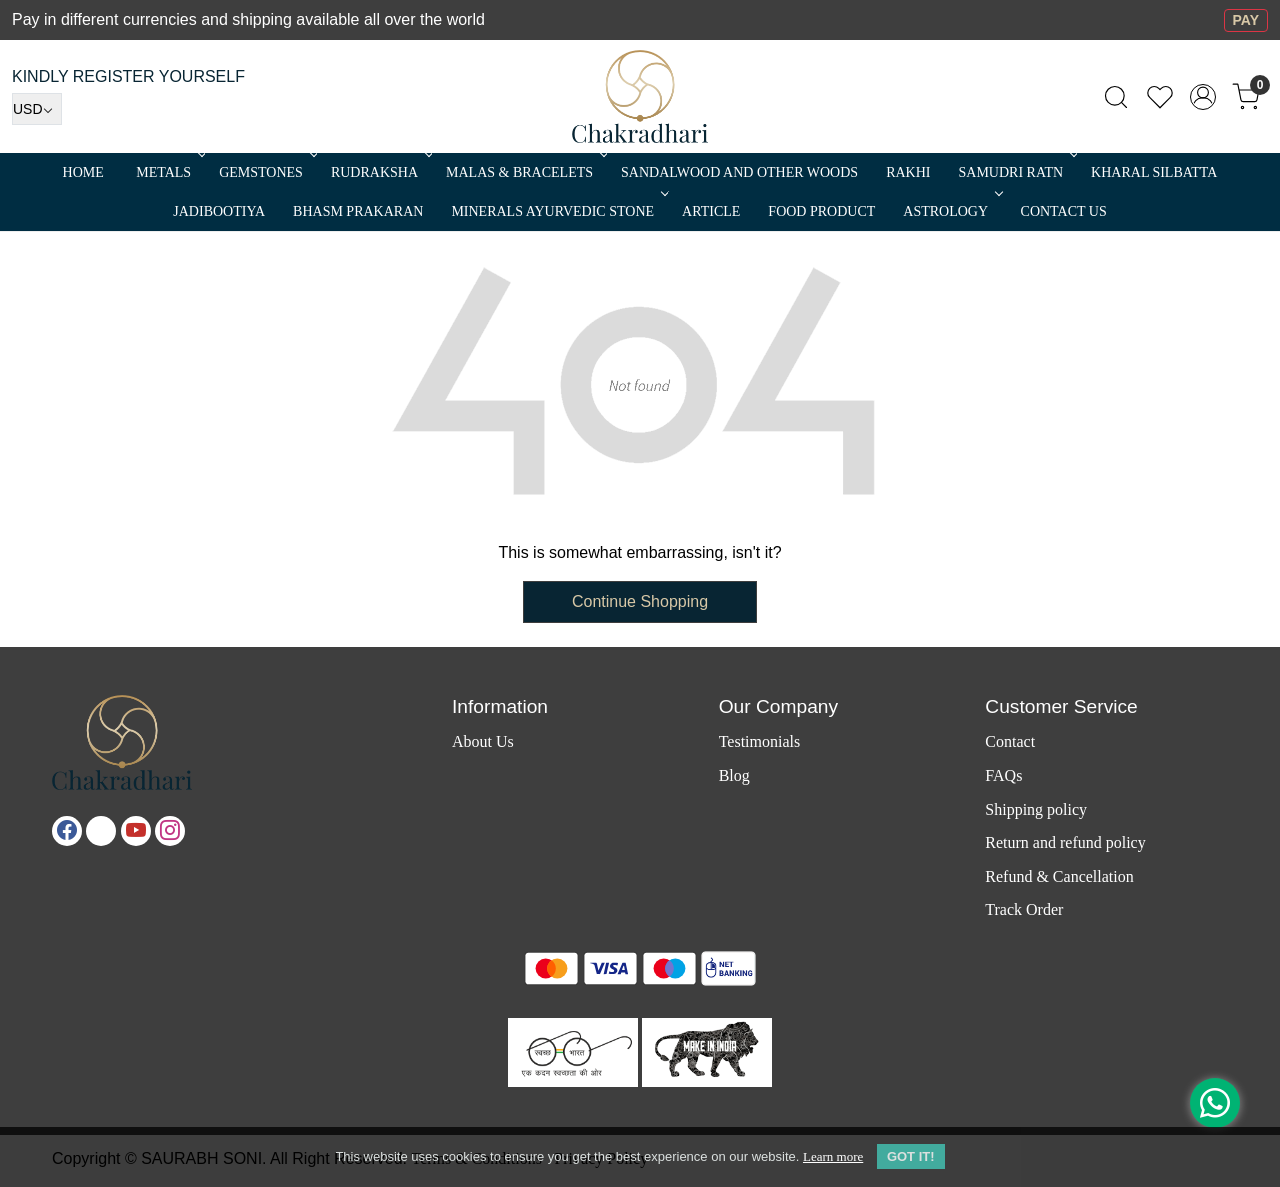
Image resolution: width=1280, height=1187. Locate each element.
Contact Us (1064, 211)
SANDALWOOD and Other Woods (739, 172)
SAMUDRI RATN (1016, 172)
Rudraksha (380, 172)
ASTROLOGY (951, 211)
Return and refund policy (1065, 842)
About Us (483, 741)
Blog (734, 775)
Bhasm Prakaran (358, 211)
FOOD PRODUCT (821, 211)
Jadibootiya (219, 211)
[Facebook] (67, 831)
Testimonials (760, 741)
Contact (1010, 741)
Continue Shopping (640, 601)
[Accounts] (1203, 97)
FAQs (1003, 775)
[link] (1116, 97)
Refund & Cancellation (1059, 876)
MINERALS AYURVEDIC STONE (558, 211)
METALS (169, 172)
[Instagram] (170, 831)
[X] (101, 831)
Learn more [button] (833, 1156)
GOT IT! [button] (911, 1156)
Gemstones (266, 172)
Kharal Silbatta (1154, 172)
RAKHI (908, 172)
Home (83, 172)
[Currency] (37, 109)
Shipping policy (1036, 809)
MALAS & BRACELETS (525, 172)
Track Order (1024, 909)
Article (711, 211)
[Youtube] (136, 831)
